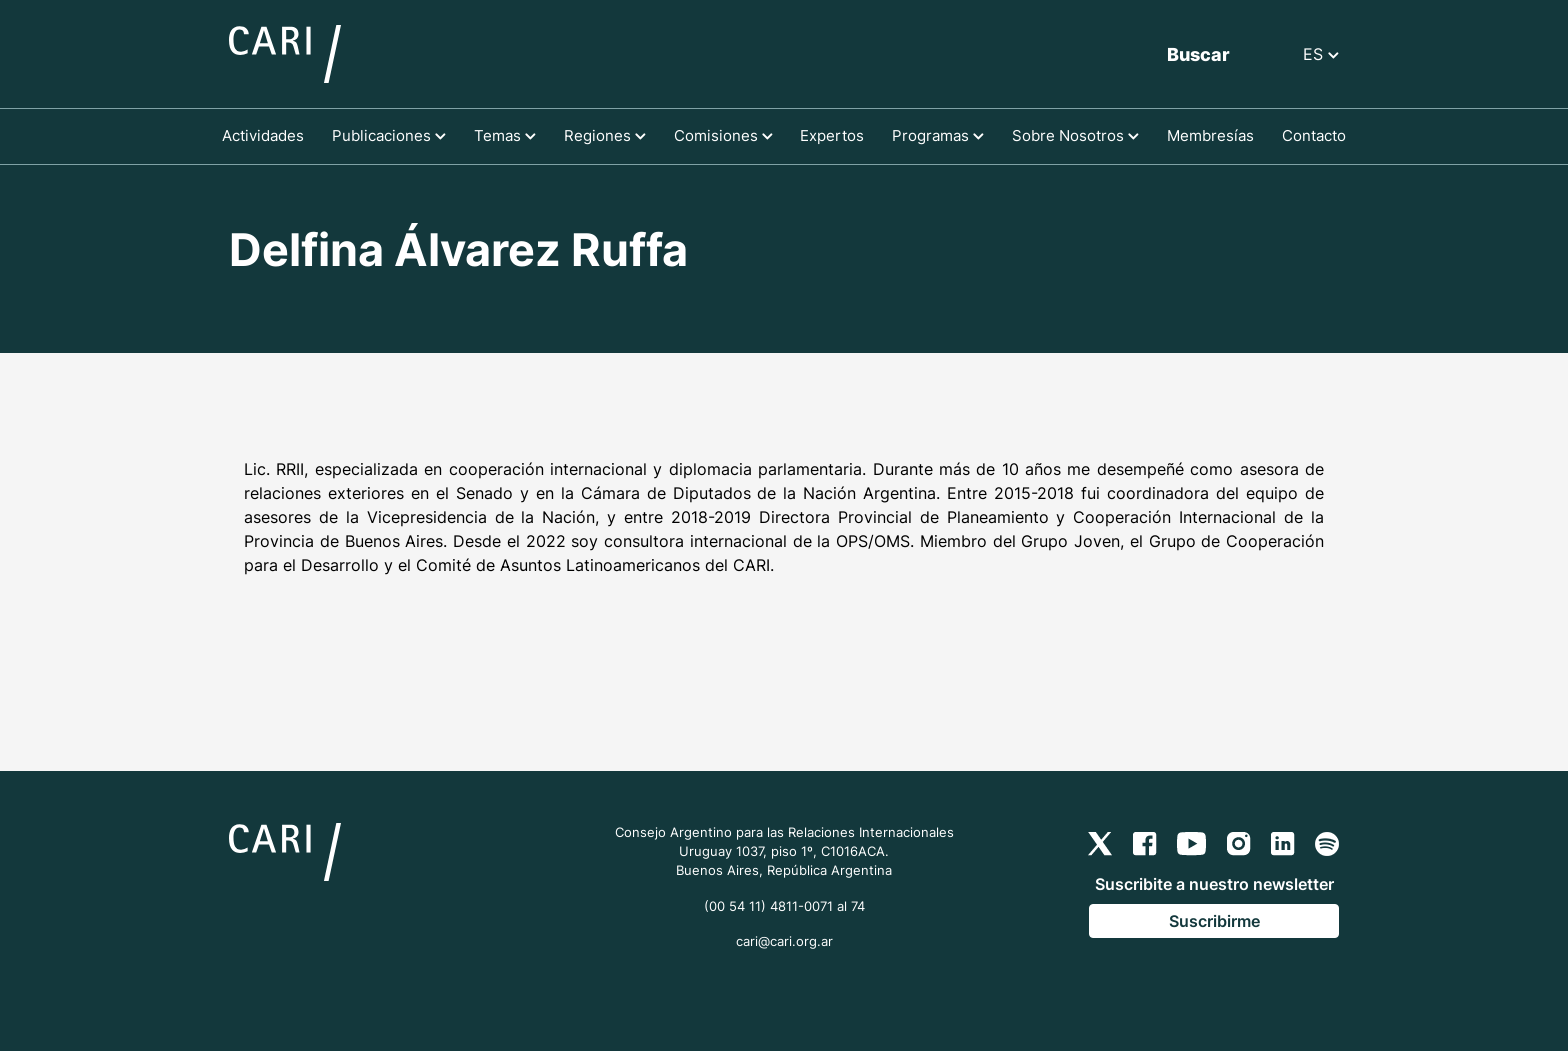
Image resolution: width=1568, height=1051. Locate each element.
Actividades (263, 135)
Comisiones (723, 135)
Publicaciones (389, 135)
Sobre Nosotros (1075, 135)
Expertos (832, 135)
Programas (938, 135)
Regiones (605, 135)
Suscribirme (1214, 921)
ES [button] (1321, 54)
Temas (505, 135)
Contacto (1314, 135)
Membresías (1210, 135)
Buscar (1198, 54)
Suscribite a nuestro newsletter (1214, 884)
